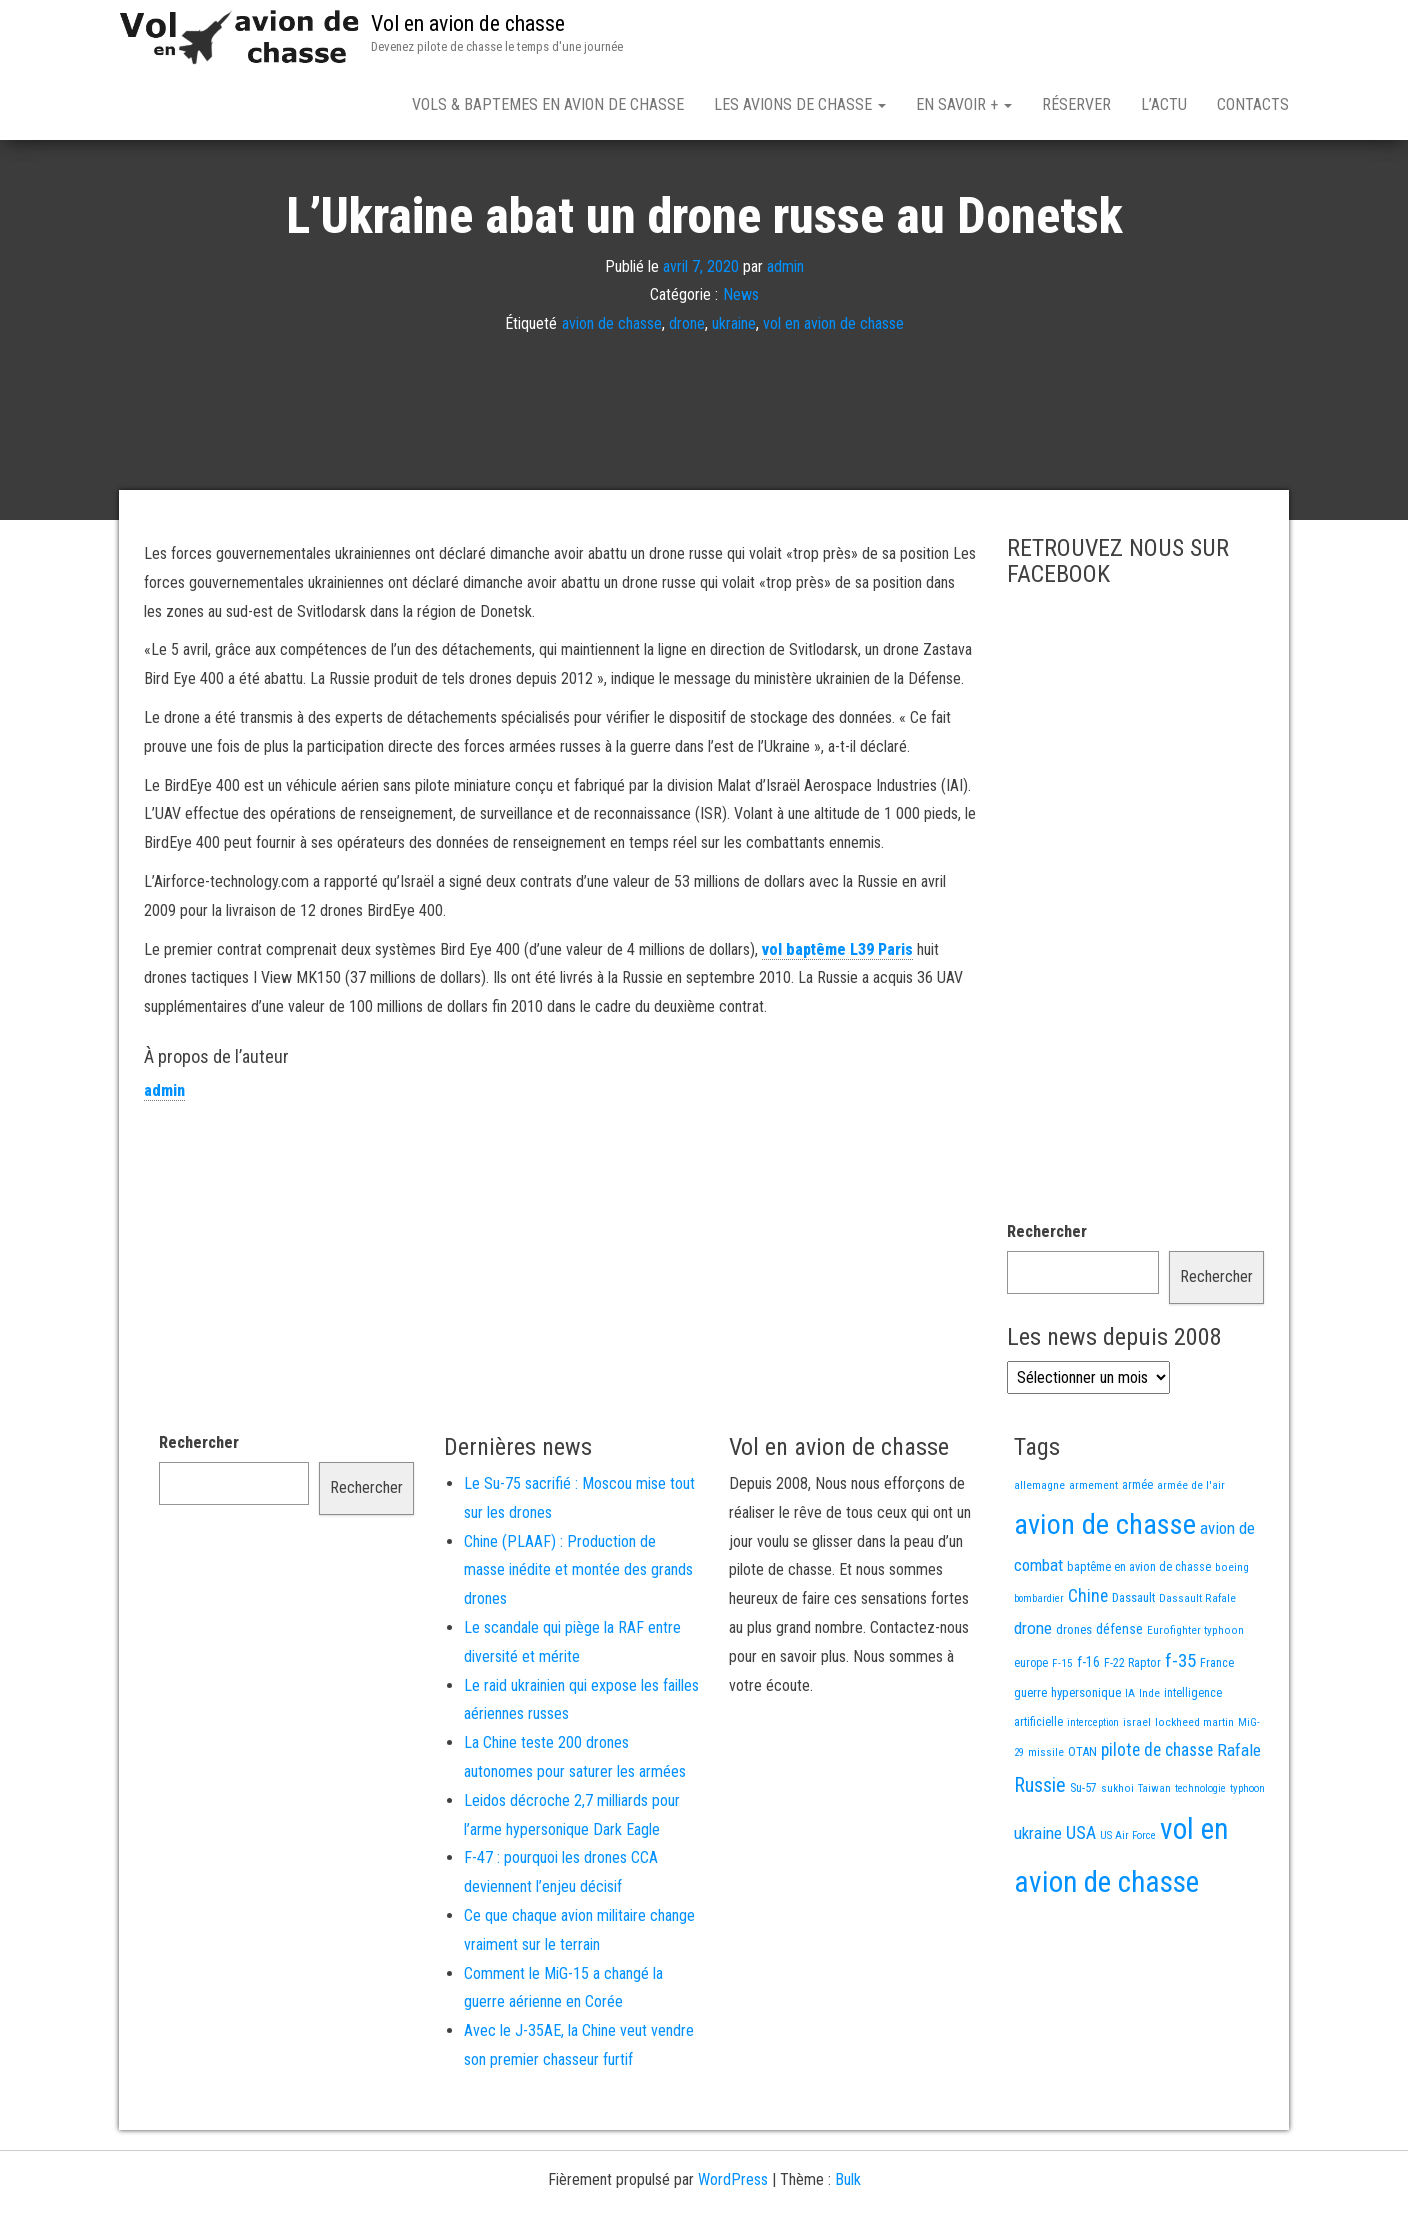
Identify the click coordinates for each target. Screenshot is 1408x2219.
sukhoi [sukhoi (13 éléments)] (1117, 1858)
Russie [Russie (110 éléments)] (1040, 1855)
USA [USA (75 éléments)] (1081, 1903)
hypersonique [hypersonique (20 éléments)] (1086, 1762)
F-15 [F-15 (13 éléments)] (1062, 1733)
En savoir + (964, 104)
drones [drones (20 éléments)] (1074, 1699)
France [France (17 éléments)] (1217, 1732)
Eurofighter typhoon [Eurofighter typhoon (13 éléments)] (1195, 1700)
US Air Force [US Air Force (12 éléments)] (1128, 1905)
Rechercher (1047, 1301)
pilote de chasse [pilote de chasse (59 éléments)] (1157, 1820)
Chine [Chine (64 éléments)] (1088, 1666)
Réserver (1076, 104)
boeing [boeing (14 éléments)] (1232, 1637)
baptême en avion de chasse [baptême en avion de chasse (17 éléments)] (1139, 1636)
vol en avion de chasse (833, 393)
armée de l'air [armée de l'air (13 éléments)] (1191, 1555)
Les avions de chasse (800, 104)
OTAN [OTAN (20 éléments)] (1082, 1821)
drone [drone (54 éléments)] (1033, 1698)
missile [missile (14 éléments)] (1046, 1822)
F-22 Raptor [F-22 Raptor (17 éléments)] (1132, 1732)
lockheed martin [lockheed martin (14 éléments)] (1194, 1792)
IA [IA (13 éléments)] (1130, 1763)
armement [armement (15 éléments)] (1093, 1555)
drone (687, 393)
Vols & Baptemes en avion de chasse (548, 104)
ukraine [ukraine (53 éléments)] (1038, 1903)
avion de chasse (612, 393)
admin (785, 335)
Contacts (1253, 104)
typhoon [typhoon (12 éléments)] (1247, 1858)
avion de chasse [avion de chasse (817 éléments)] (1105, 1594)
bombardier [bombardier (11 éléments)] (1039, 1668)
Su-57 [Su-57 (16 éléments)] (1083, 1858)
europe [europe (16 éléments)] (1031, 1733)
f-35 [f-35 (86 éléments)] (1180, 1730)
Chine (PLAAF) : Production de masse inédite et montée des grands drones (578, 1640)
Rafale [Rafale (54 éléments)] (1239, 1820)
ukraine (734, 393)
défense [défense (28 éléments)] (1119, 1699)
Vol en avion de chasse (468, 23)
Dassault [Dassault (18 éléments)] (1133, 1667)
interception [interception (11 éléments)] (1093, 1792)
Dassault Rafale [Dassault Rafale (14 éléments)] (1197, 1668)
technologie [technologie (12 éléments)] (1200, 1858)
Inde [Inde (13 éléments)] (1149, 1763)
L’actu (1164, 104)
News (741, 364)
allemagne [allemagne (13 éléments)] (1039, 1555)
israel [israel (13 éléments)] (1137, 1792)
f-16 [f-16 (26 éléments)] (1088, 1732)
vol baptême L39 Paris (837, 1019)
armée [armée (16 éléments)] (1137, 1555)
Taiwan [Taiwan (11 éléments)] (1154, 1858)
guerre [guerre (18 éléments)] (1030, 1762)
